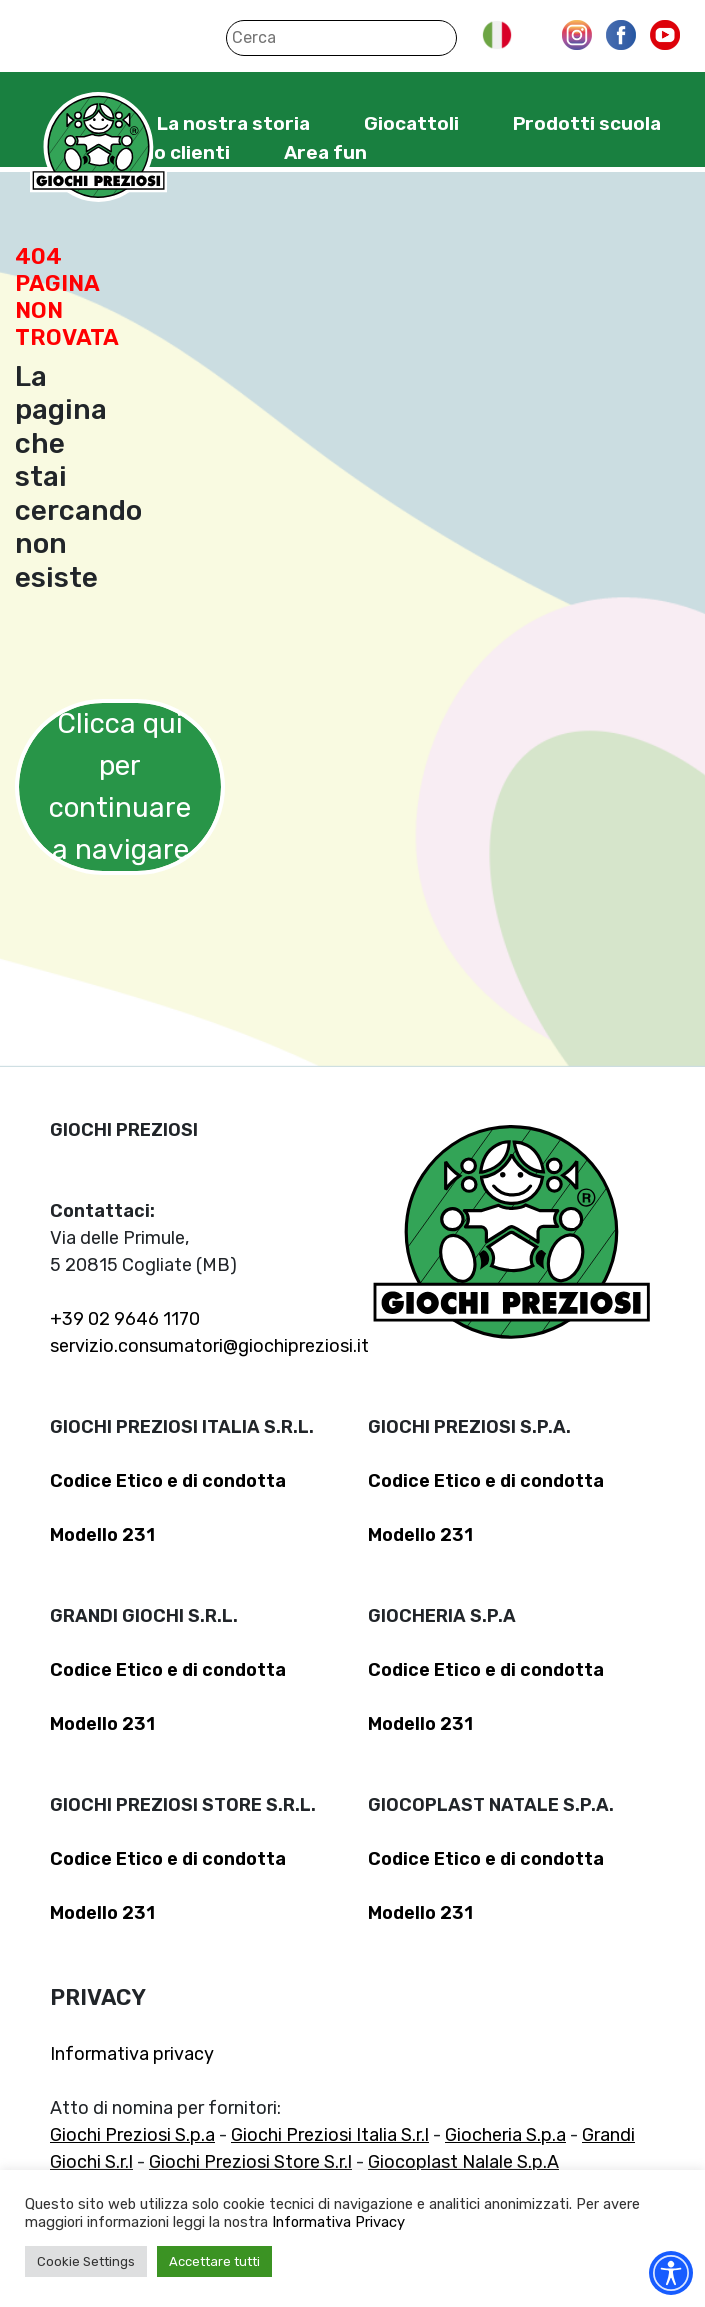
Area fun (325, 152)
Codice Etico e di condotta (168, 1481)
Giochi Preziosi (98, 147)
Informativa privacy (132, 2054)
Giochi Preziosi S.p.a (132, 2135)
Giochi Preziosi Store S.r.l (250, 2162)
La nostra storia (233, 123)
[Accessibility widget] (671, 2273)
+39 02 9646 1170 (125, 1319)
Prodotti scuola (587, 123)
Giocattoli (411, 123)
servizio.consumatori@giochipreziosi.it (209, 1346)
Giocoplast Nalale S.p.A (463, 2162)
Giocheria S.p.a (505, 2135)
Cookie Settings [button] (86, 2261)
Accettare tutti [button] (214, 2261)
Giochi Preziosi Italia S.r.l (330, 2135)
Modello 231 (102, 1535)
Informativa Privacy (338, 2222)
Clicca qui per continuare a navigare (120, 786)
